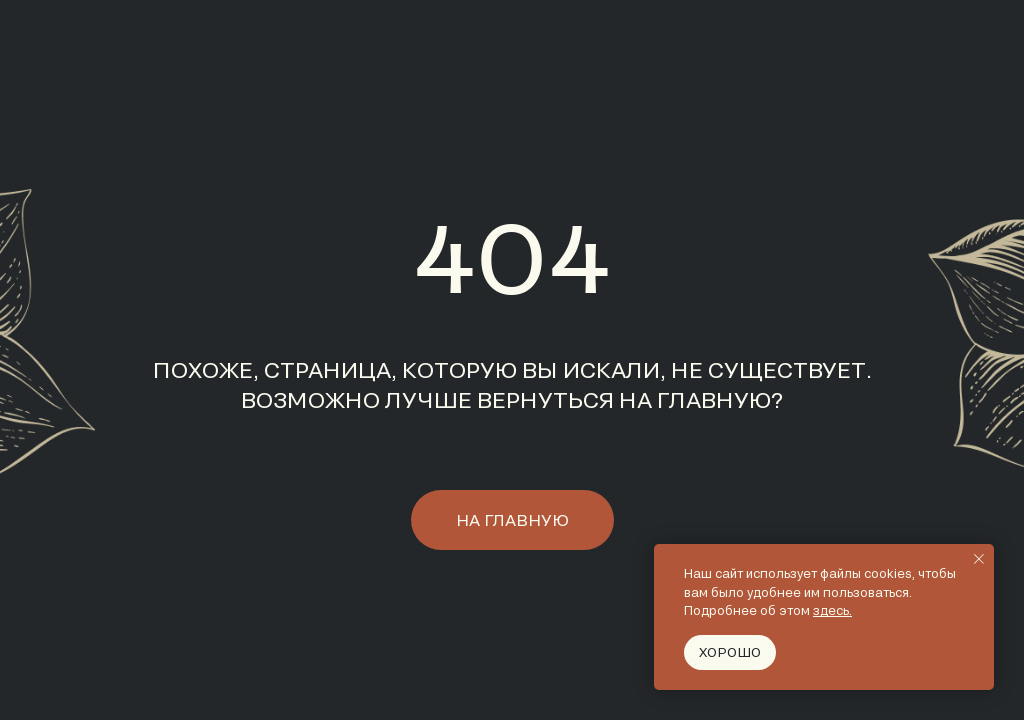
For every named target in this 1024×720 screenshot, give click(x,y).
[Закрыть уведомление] (979, 559)
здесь (831, 610)
